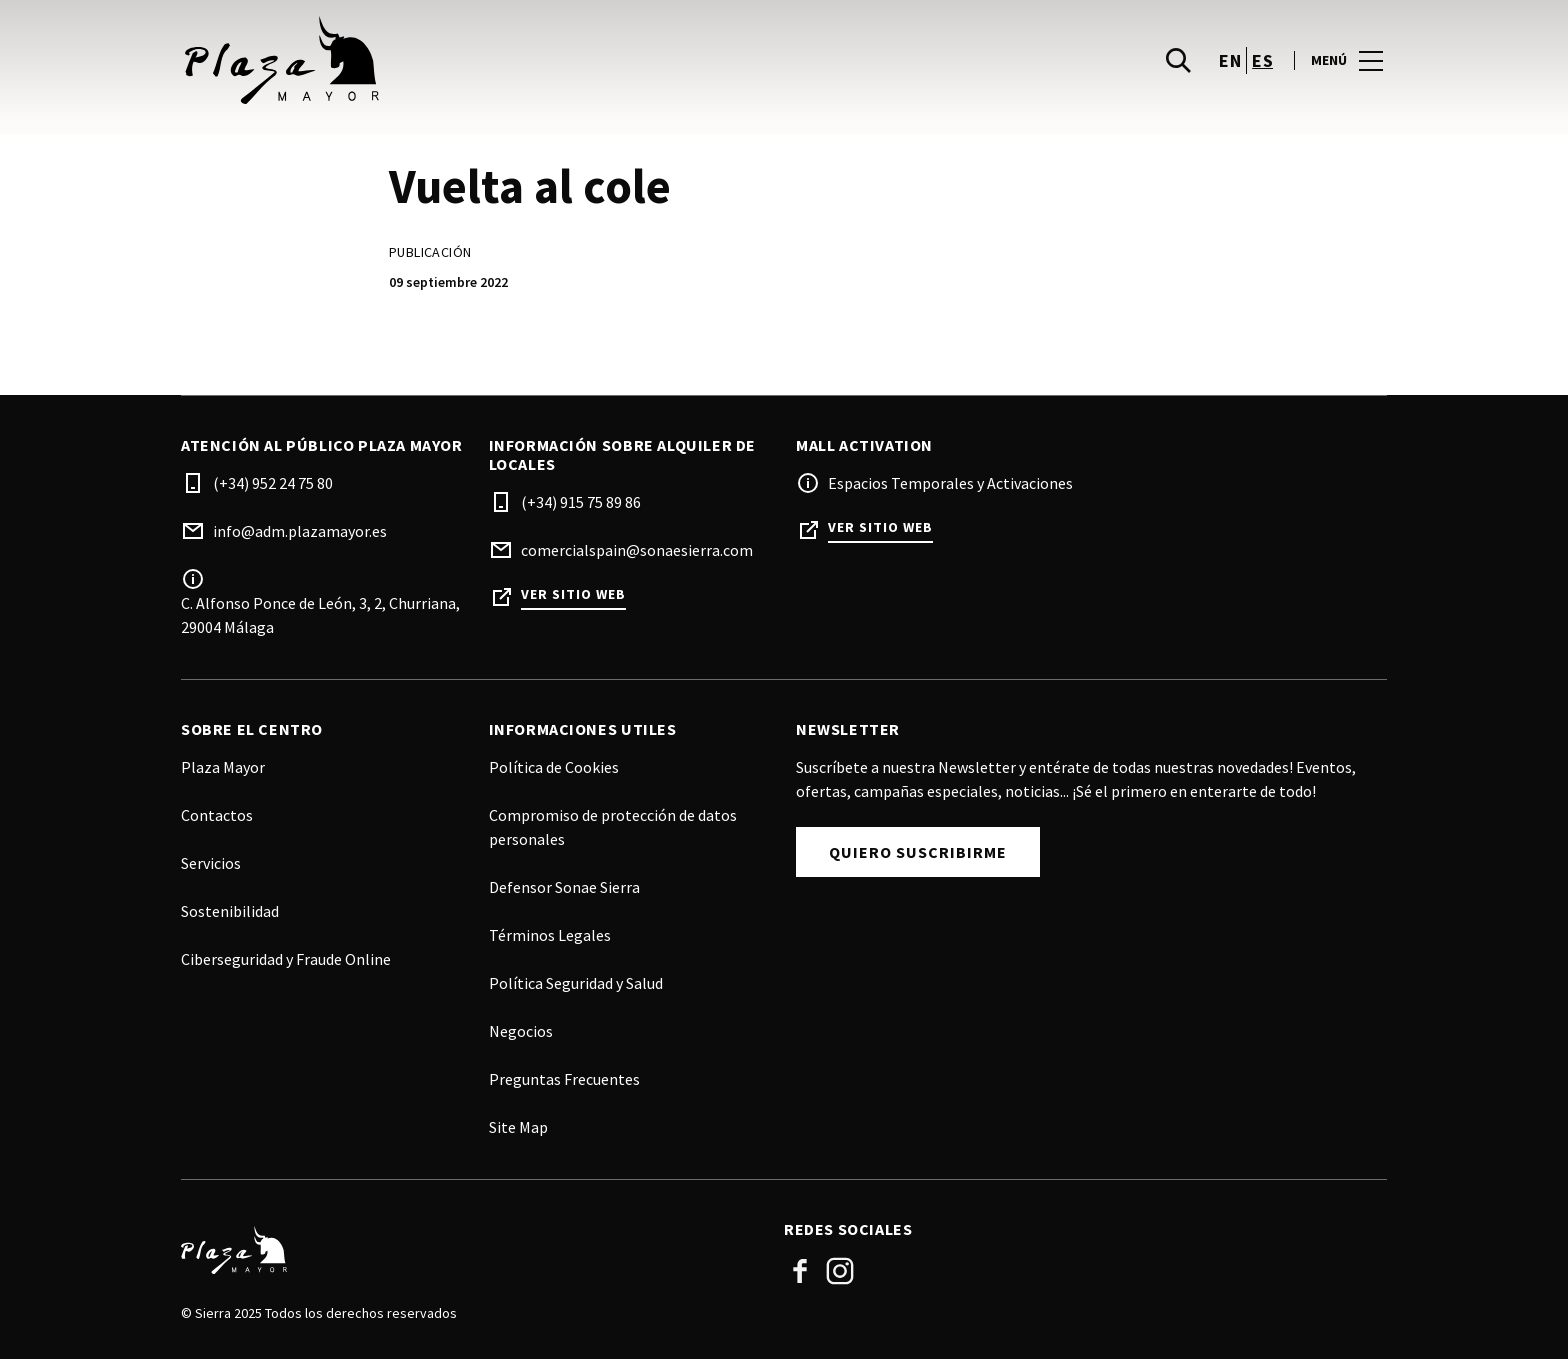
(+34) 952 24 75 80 (273, 483)
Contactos (217, 815)
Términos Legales (550, 935)
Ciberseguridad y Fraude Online (286, 959)
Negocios (521, 1031)
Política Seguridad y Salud (576, 983)
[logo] (484, 60)
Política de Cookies (554, 767)
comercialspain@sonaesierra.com (637, 550)
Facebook (800, 1271)
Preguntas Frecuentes (564, 1079)
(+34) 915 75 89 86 (581, 502)
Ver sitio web (573, 594)
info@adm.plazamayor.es (300, 531)
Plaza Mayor (223, 767)
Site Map (518, 1127)
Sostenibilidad (230, 911)
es (1262, 60)
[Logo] (470, 1250)
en (1230, 60)
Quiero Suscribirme (918, 852)
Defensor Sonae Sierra (564, 887)
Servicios (211, 863)
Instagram (840, 1271)
